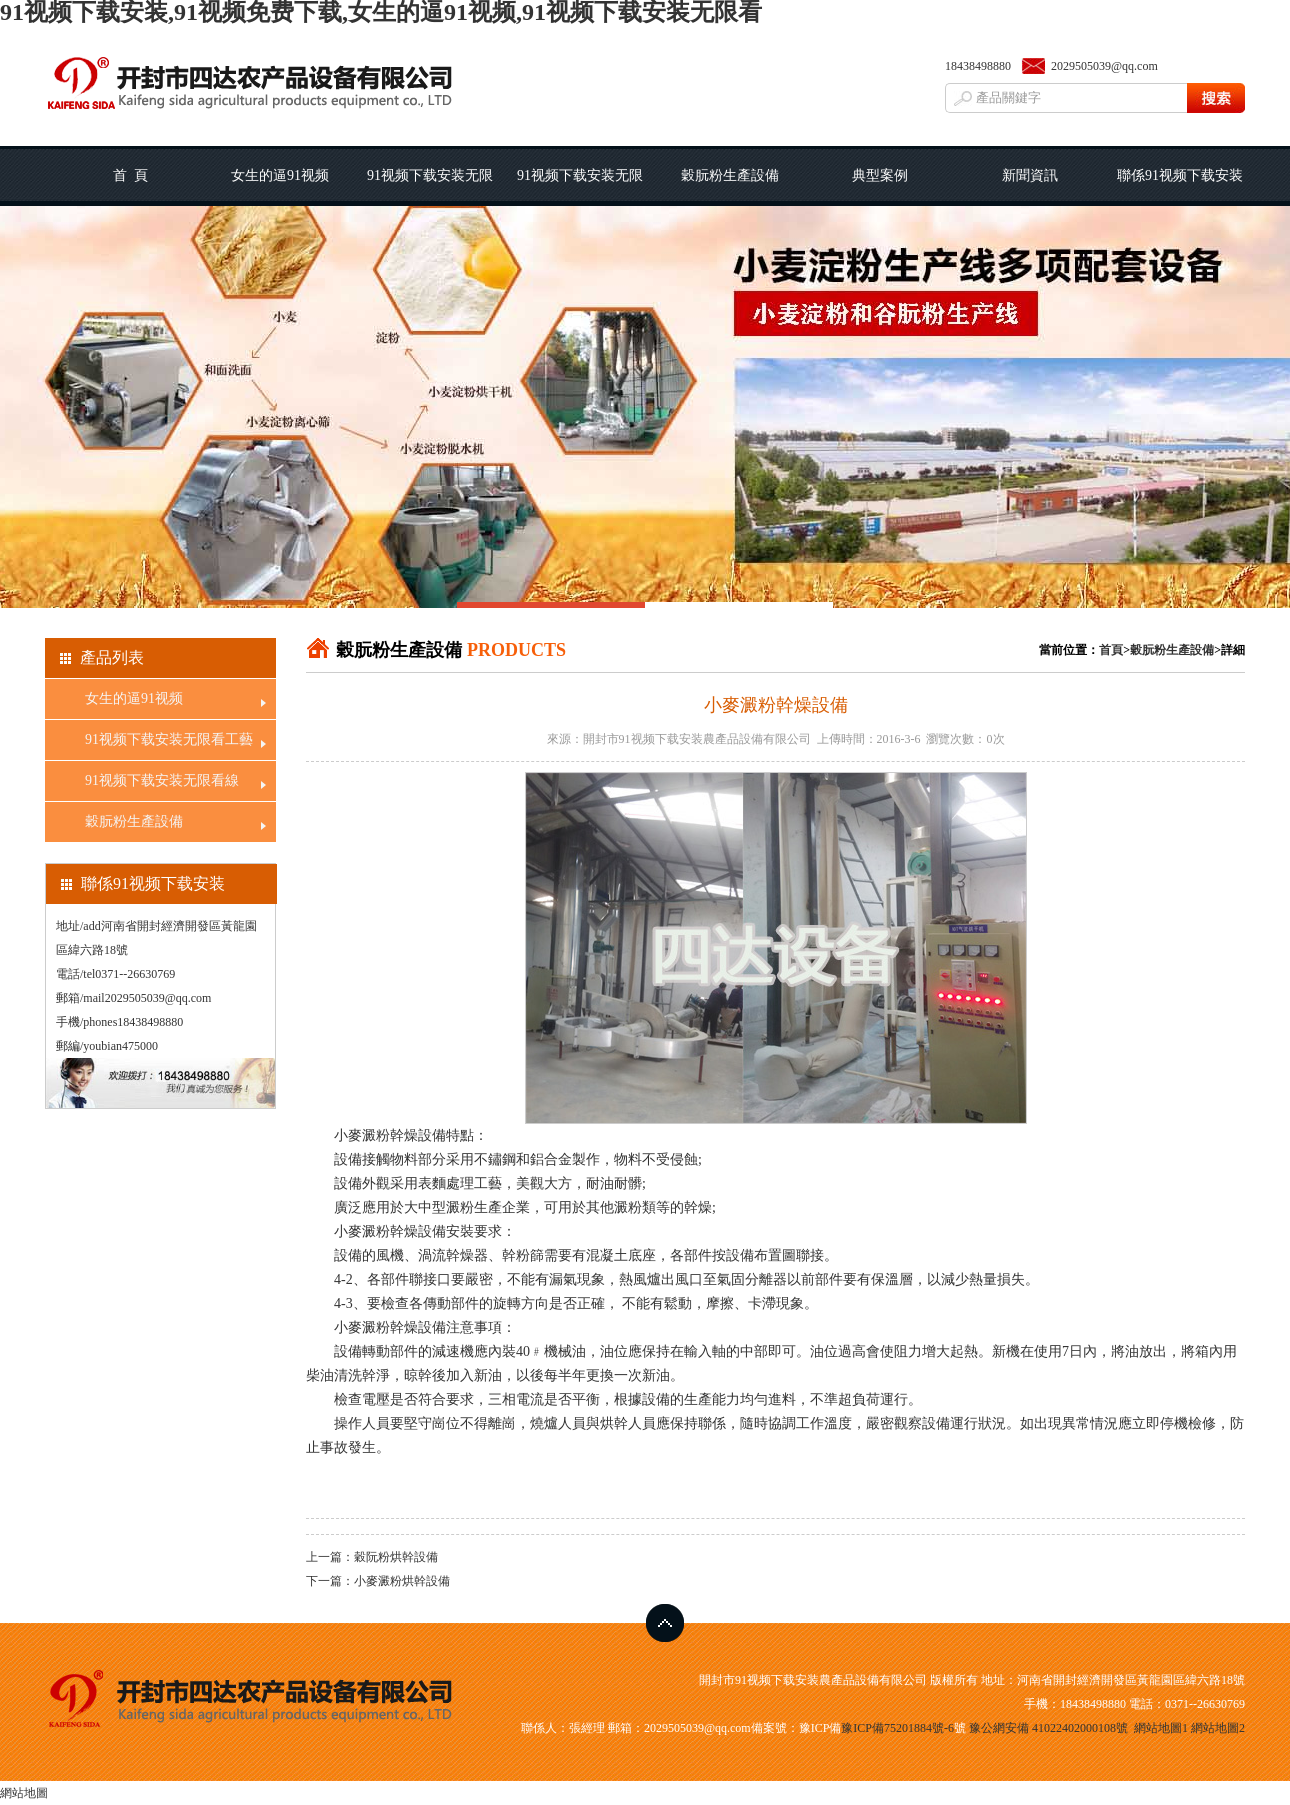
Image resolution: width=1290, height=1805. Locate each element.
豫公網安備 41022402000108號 (1048, 1728)
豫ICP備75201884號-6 (897, 1728)
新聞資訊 (1030, 175)
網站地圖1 (1161, 1728)
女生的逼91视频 (280, 175)
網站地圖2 (1218, 1728)
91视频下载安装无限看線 (580, 187)
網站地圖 (24, 1793)
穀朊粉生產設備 (730, 175)
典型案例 (880, 175)
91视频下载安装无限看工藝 (430, 187)
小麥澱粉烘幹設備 (402, 1581)
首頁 (1111, 650)
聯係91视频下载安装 (1180, 175)
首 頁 (130, 175)
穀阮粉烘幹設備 (396, 1557)
